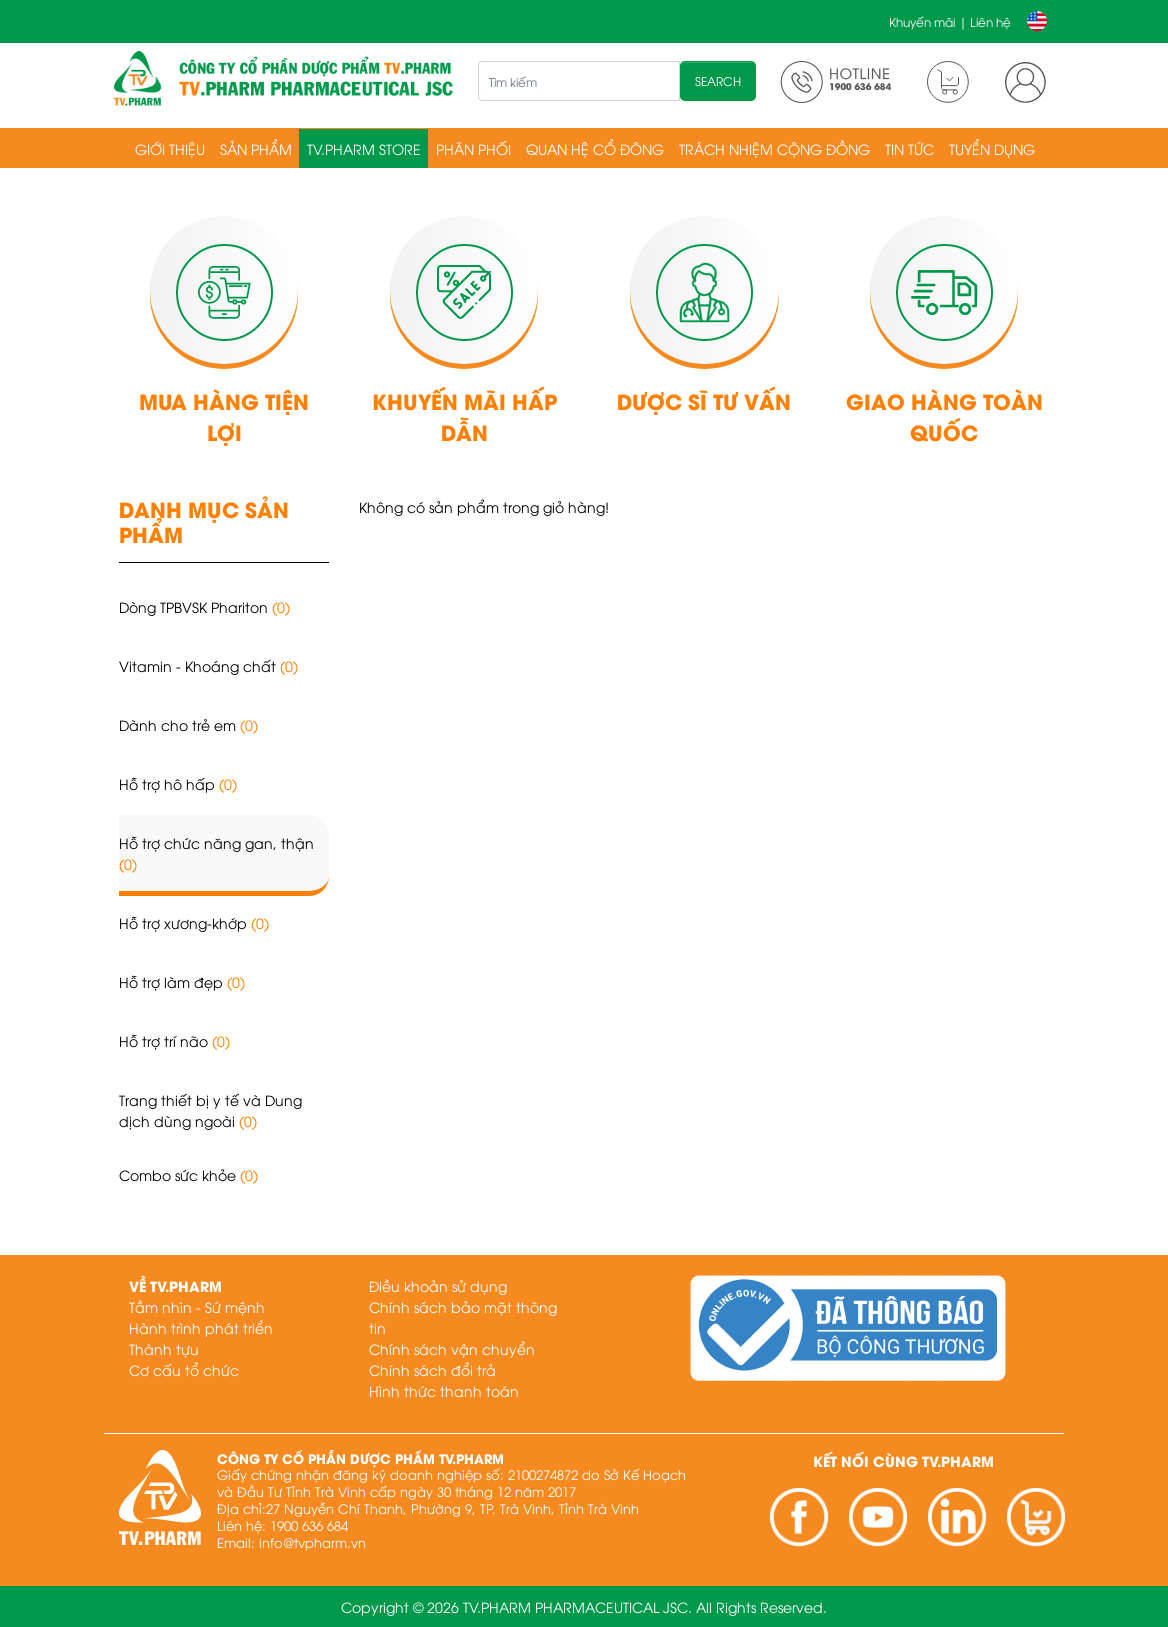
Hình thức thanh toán (444, 1390)
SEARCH (718, 80)
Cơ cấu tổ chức (184, 1369)
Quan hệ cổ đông (595, 148)
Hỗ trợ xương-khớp (194, 922)
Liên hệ (990, 21)
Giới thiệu (170, 148)
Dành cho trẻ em (188, 724)
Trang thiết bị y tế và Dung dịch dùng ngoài (210, 1110)
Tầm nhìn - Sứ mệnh (197, 1306)
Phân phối (473, 148)
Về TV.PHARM (175, 1285)
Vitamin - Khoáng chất (208, 665)
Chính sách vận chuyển (452, 1348)
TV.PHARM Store (364, 148)
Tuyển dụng (992, 148)
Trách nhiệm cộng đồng (774, 148)
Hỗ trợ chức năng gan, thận (216, 853)
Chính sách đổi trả (432, 1369)
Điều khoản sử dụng (438, 1285)
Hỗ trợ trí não (174, 1040)
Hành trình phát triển (201, 1327)
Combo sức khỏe (188, 1174)
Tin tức (909, 148)
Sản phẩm (256, 148)
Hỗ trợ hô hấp (178, 783)
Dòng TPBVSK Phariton (204, 606)
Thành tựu (164, 1348)
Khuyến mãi (922, 21)
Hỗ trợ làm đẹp (182, 981)
